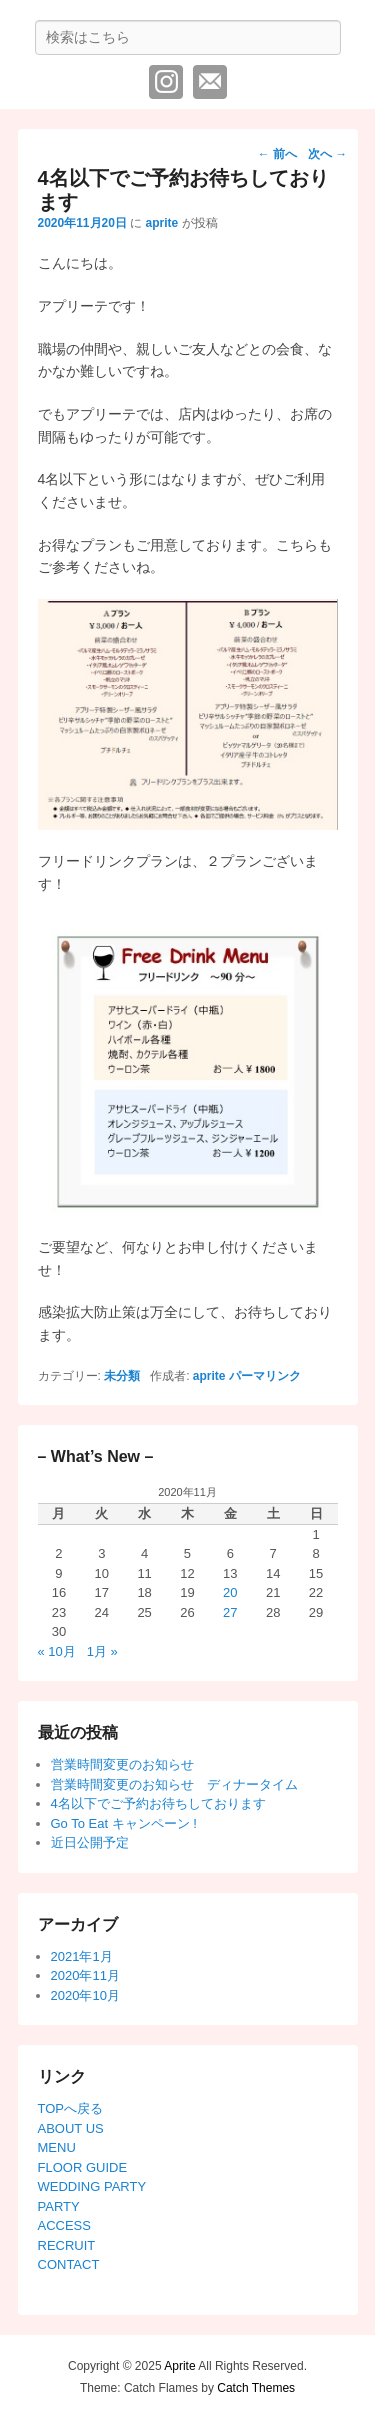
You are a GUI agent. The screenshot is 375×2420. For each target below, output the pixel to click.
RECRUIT (67, 2245)
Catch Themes (256, 2388)
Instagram (166, 82)
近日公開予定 (90, 1842)
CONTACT (69, 2264)
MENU (57, 2147)
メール (210, 82)
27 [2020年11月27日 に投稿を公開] (230, 1612)
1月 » (102, 1651)
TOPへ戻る (71, 2108)
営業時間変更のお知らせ (122, 1764)
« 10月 (57, 1651)
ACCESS (64, 2225)
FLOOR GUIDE (83, 2167)
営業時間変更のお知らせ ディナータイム (174, 1784)
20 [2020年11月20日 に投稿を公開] (230, 1592)
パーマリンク (265, 1376)
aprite (162, 223)
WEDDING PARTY (92, 2186)
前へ (277, 154)
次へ (327, 154)
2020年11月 (85, 1975)
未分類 (122, 1376)
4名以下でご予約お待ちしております (158, 1803)
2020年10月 (85, 1995)
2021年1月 (82, 1956)
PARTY (59, 2206)
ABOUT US (71, 2128)
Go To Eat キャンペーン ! (124, 1823)
